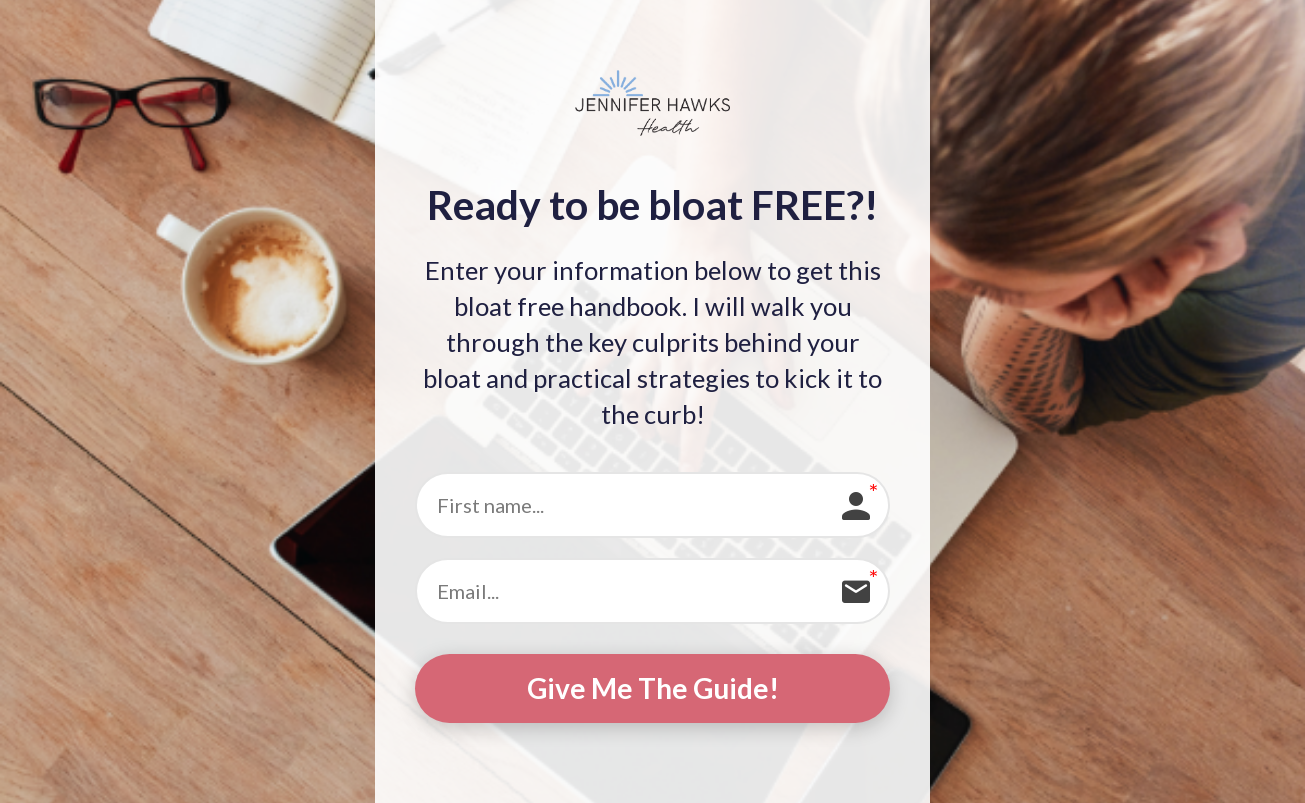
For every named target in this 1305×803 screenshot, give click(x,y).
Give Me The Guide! (653, 688)
